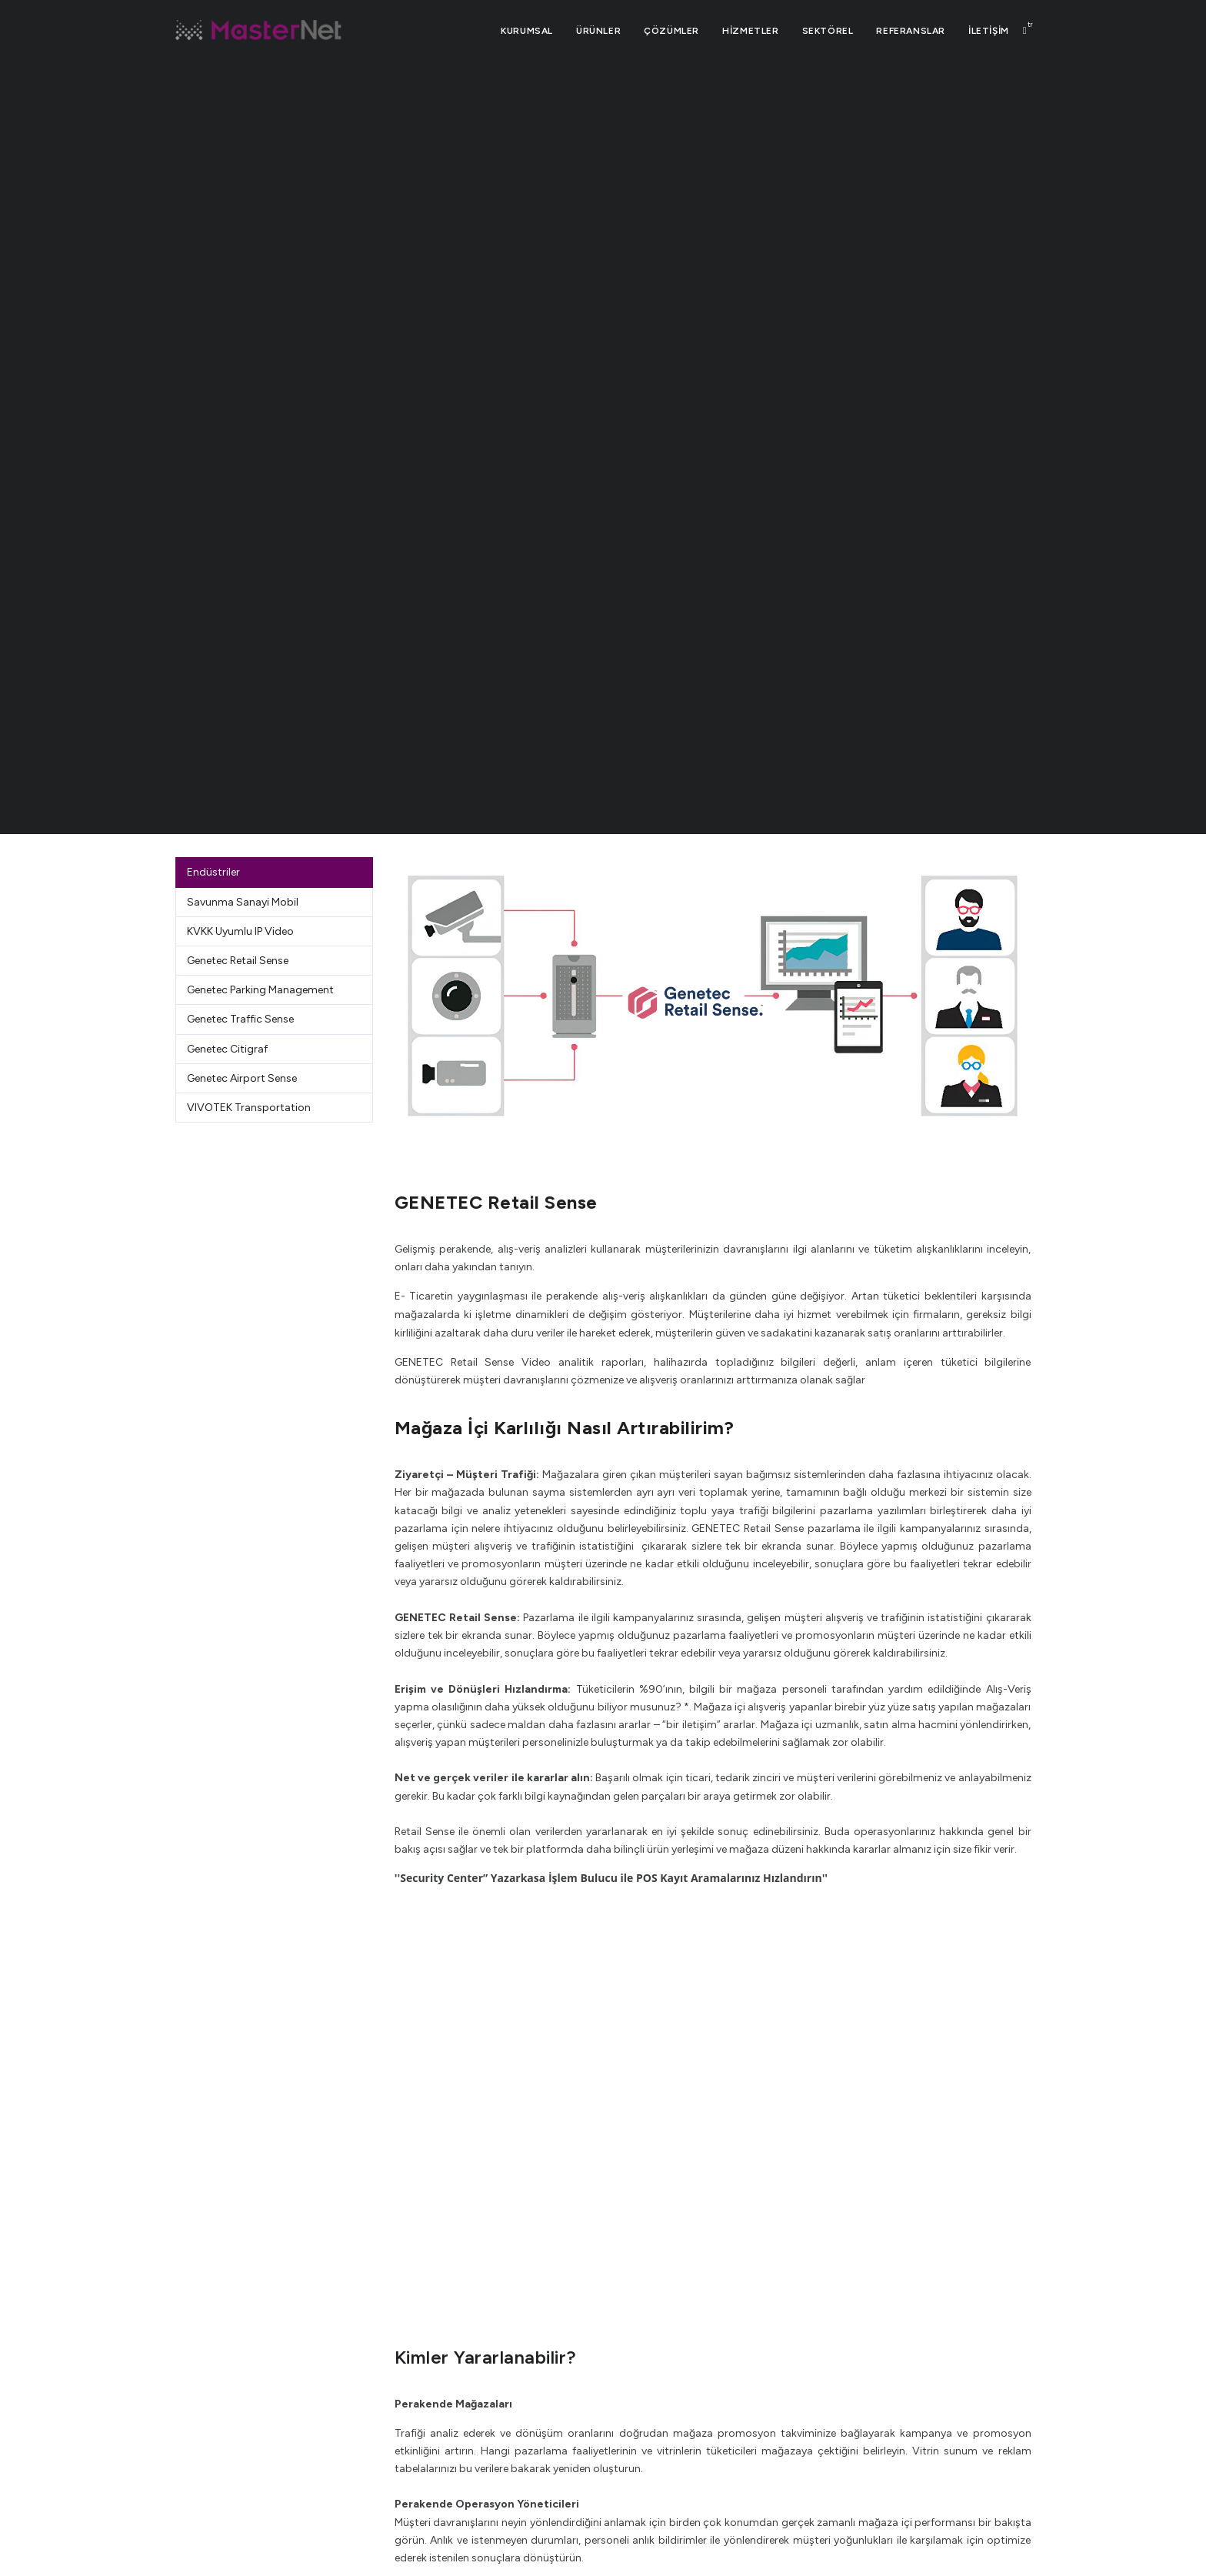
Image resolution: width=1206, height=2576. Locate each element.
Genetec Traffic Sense (240, 1019)
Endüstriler (213, 872)
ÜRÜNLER (598, 30)
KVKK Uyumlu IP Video (240, 931)
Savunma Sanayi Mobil (242, 902)
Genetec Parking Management (260, 989)
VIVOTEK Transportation (249, 1107)
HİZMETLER (750, 30)
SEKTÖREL (828, 30)
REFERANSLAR (910, 30)
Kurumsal (527, 30)
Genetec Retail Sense (237, 960)
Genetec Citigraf (227, 1049)
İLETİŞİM (988, 30)
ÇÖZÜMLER (671, 30)
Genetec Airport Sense (242, 1078)
